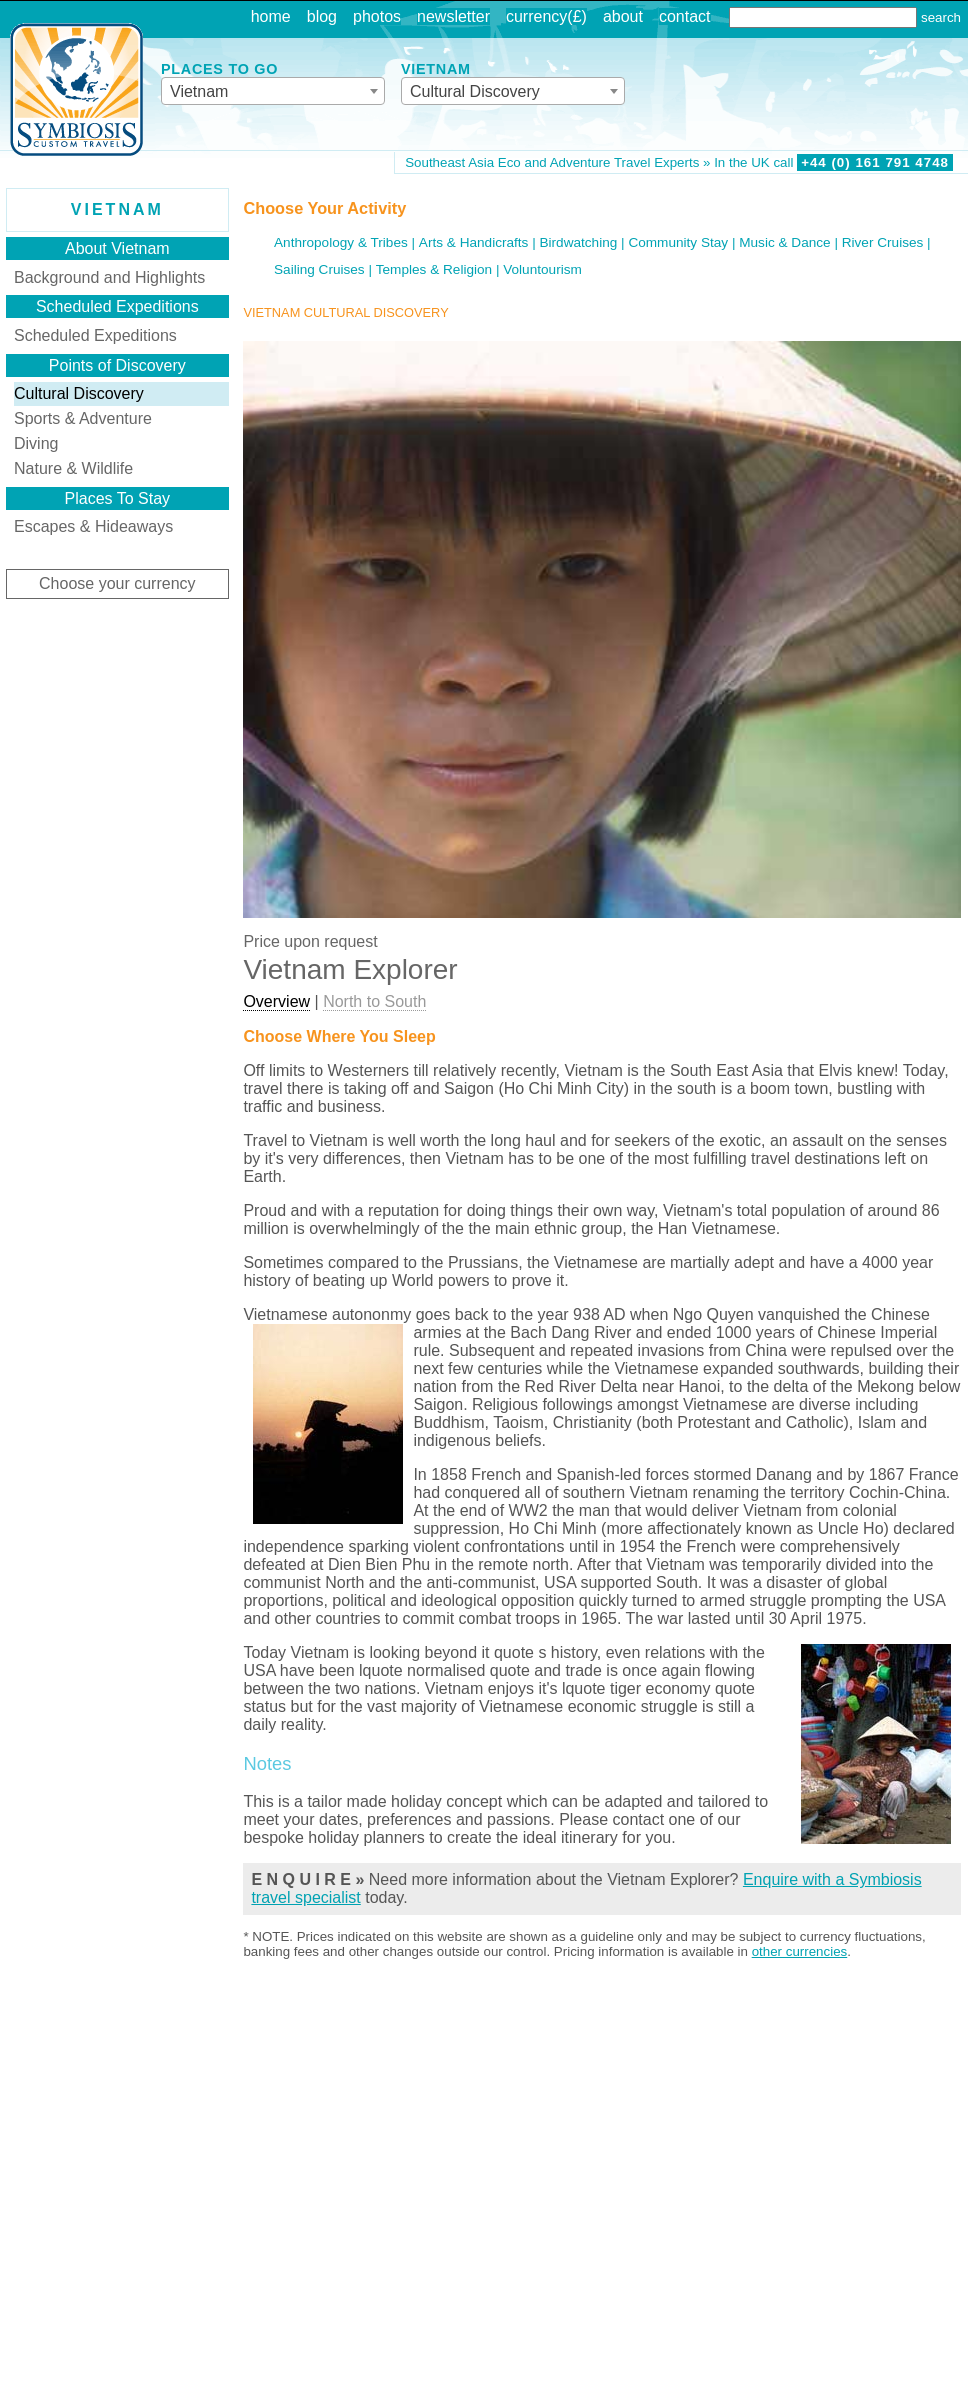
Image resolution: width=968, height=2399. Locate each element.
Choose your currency (117, 583)
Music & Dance (784, 242)
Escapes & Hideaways (93, 526)
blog (322, 16)
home (271, 16)
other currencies (800, 1951)
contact (685, 16)
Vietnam (117, 209)
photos (377, 16)
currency (536, 16)
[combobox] (273, 91)
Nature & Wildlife (73, 468)
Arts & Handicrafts (474, 242)
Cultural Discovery (79, 393)
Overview (276, 1001)
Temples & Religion (434, 269)
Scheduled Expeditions (95, 335)
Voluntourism (542, 269)
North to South (374, 1001)
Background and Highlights (109, 277)
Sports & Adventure (83, 418)
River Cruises (883, 242)
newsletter (453, 16)
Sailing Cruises (319, 269)
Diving (36, 443)
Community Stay (678, 242)
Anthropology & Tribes (341, 242)
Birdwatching (578, 242)
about (623, 16)
